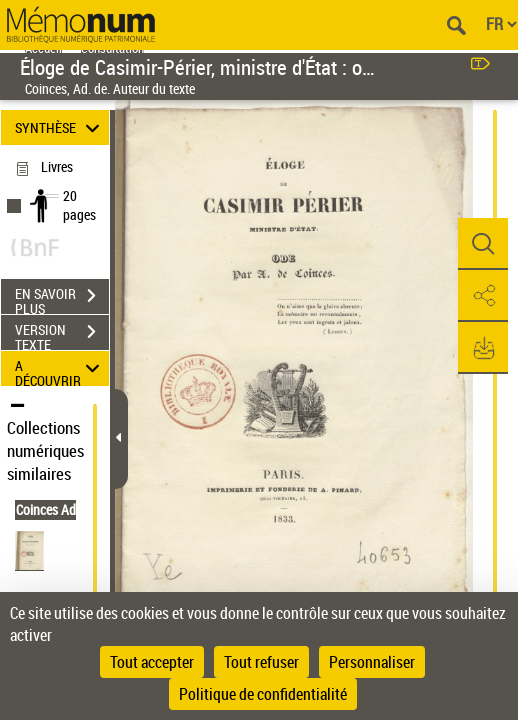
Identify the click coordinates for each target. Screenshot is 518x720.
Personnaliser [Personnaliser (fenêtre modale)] (372, 662)
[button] (483, 244)
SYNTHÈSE (60, 127)
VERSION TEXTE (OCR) (62, 334)
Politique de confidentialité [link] (263, 694)
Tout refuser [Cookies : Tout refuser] (261, 662)
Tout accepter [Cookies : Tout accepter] (152, 662)
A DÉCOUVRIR (60, 368)
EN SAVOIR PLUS (62, 298)
